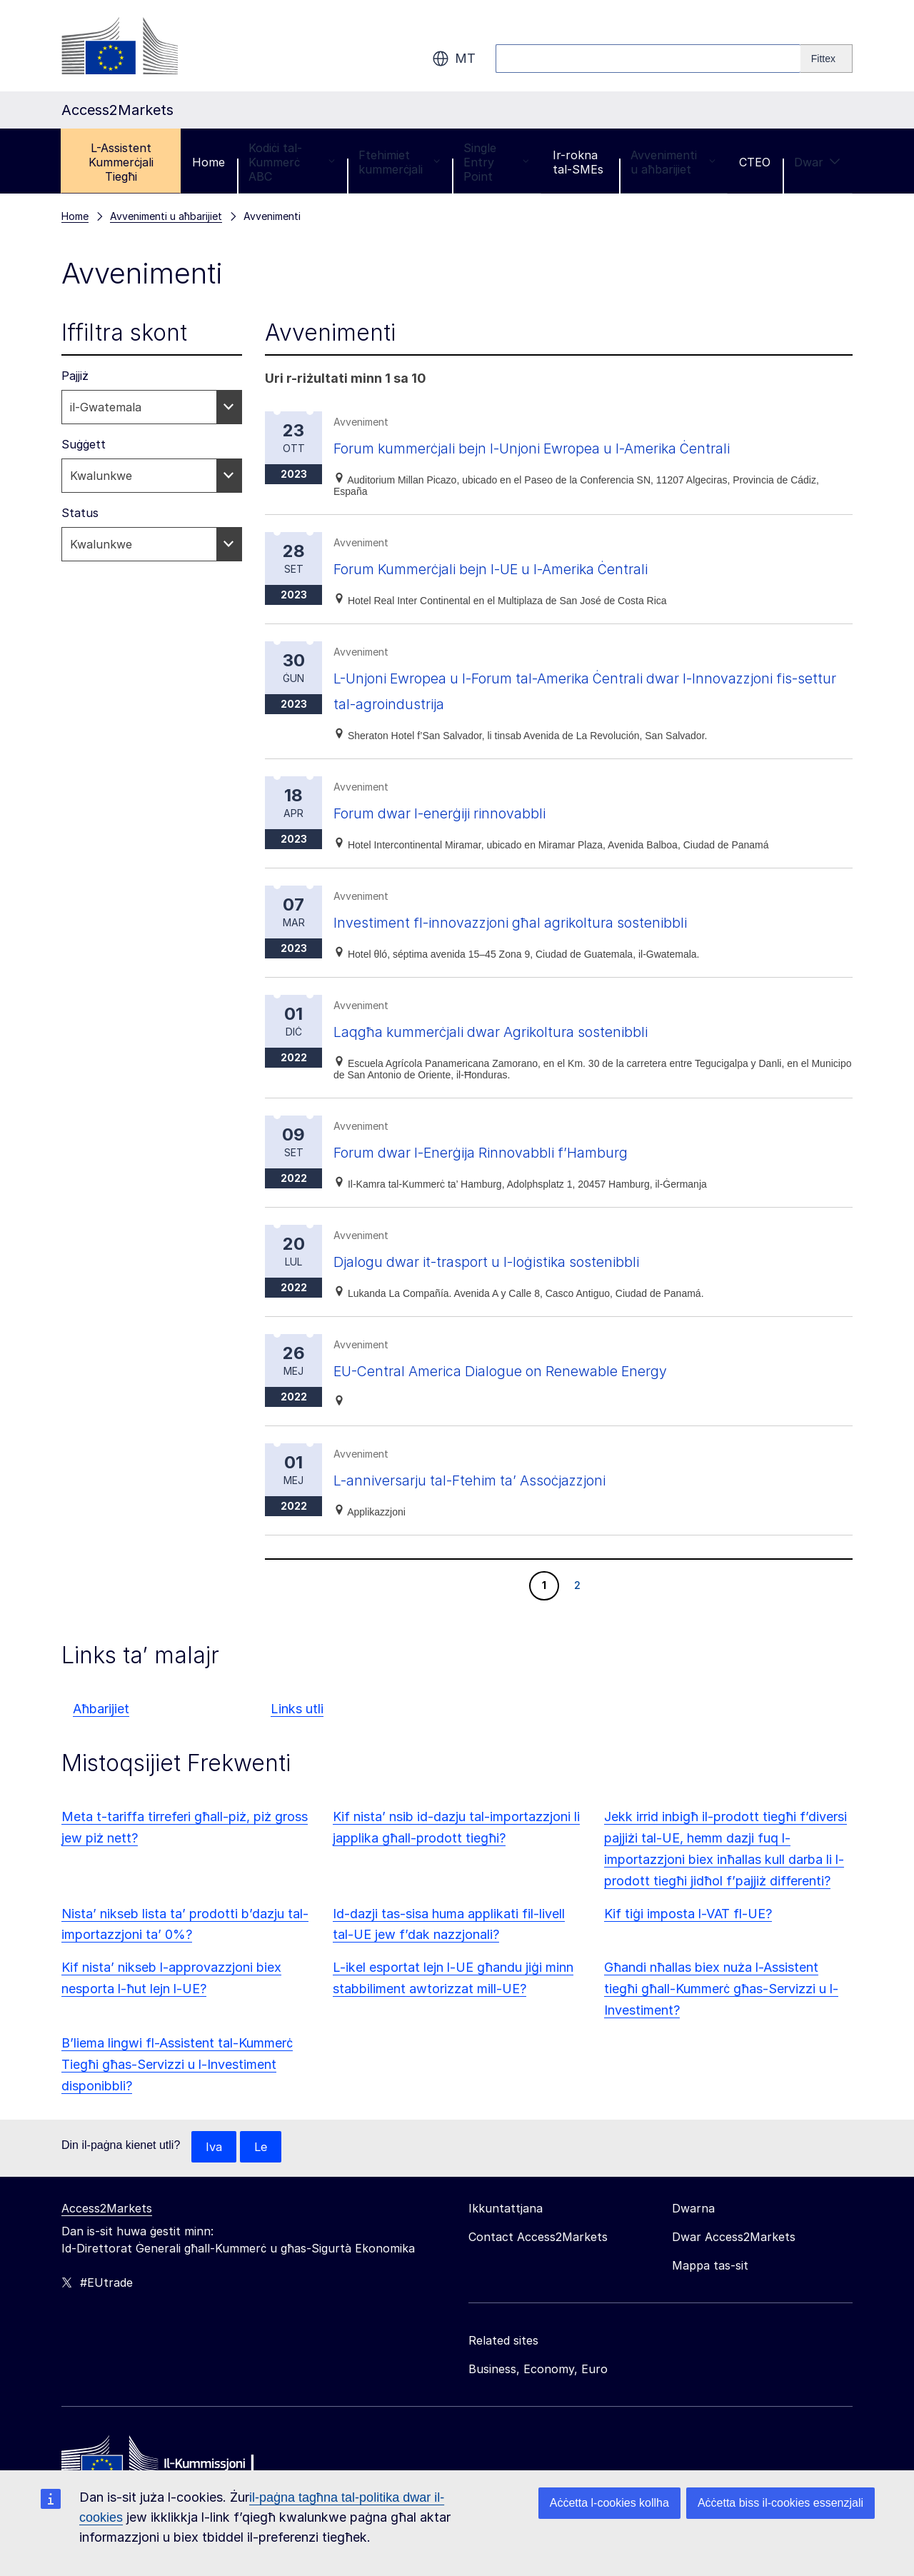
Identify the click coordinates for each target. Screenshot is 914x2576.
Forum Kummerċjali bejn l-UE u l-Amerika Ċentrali (529, 568)
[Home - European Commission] (164, 2464)
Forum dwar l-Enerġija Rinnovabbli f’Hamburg (513, 1151)
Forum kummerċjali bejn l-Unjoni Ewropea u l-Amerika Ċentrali (580, 447)
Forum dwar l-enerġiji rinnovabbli (464, 812)
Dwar (817, 162)
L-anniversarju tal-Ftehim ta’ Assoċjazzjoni (502, 1479)
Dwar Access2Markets (733, 2237)
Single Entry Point (496, 162)
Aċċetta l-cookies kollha (609, 2503)
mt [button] (454, 58)
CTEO (754, 162)
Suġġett (83, 444)
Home (208, 162)
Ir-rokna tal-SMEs (578, 162)
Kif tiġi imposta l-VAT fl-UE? (688, 1913)
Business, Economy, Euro (538, 2369)
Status (80, 513)
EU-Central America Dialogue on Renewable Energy (537, 1370)
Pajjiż (75, 376)
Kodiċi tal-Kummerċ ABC (291, 162)
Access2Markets (106, 2209)
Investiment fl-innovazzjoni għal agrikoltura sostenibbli (550, 921)
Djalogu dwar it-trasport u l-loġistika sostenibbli (522, 1261)
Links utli (297, 1708)
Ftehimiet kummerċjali (399, 162)
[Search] (826, 58)
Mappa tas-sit (710, 2266)
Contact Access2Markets (538, 2237)
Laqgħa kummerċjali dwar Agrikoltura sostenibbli (525, 1031)
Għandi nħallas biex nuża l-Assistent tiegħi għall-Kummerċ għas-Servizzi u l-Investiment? (721, 1989)
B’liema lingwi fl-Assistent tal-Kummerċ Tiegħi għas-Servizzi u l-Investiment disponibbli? (177, 2064)
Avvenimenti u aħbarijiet (673, 162)
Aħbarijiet (101, 1708)
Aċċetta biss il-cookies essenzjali (780, 2503)
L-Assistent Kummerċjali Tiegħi (121, 162)
